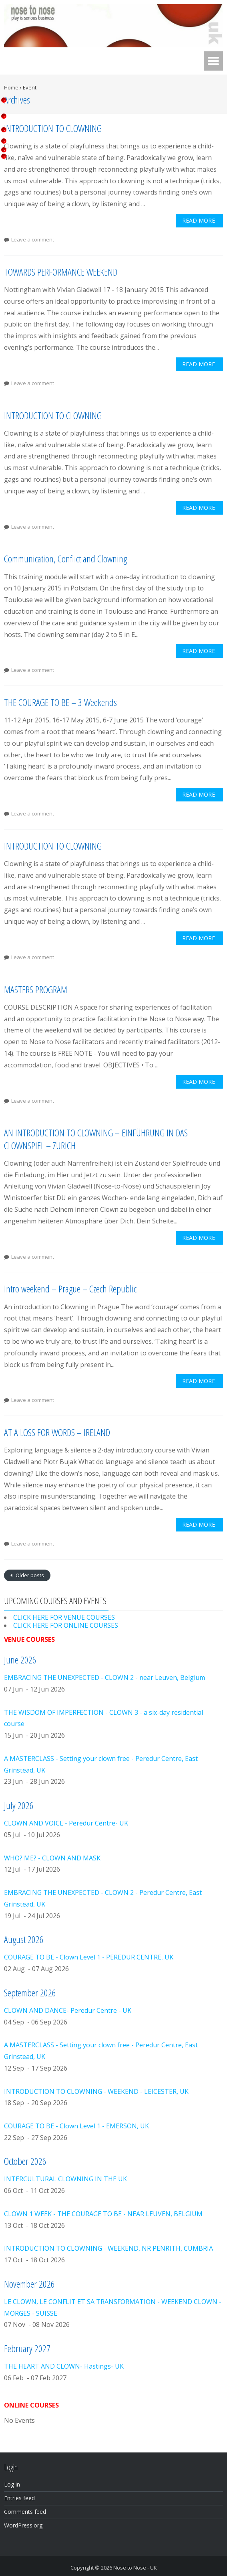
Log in (12, 2484)
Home (11, 87)
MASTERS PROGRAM (35, 989)
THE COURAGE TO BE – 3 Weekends (60, 702)
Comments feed (25, 2511)
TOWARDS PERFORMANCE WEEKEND (60, 271)
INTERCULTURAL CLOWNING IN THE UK (65, 2178)
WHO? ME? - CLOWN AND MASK (52, 1858)
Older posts (29, 1575)
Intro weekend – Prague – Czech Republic (70, 1288)
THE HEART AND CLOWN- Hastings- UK (64, 2366)
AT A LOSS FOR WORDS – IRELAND (57, 1432)
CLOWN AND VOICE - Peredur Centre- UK (66, 1823)
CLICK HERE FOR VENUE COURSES (64, 1617)
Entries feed (19, 2498)
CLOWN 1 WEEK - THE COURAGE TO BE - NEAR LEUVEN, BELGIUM (103, 2213)
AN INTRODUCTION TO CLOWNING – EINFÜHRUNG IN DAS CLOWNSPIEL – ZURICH (96, 1139)
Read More (198, 220)
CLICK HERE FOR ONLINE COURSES (65, 1625)
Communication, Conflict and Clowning (65, 558)
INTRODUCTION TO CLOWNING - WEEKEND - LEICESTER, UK (96, 2091)
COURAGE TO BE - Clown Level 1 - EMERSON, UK (76, 2126)
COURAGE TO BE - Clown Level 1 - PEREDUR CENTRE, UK (88, 1957)
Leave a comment (32, 239)
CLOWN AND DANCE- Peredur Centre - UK (67, 2010)
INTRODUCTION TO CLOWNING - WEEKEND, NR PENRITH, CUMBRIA (108, 2248)
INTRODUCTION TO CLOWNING (53, 128)
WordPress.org (23, 2525)
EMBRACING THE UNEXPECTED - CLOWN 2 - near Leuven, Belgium (104, 1677)
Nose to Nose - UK (135, 2567)
